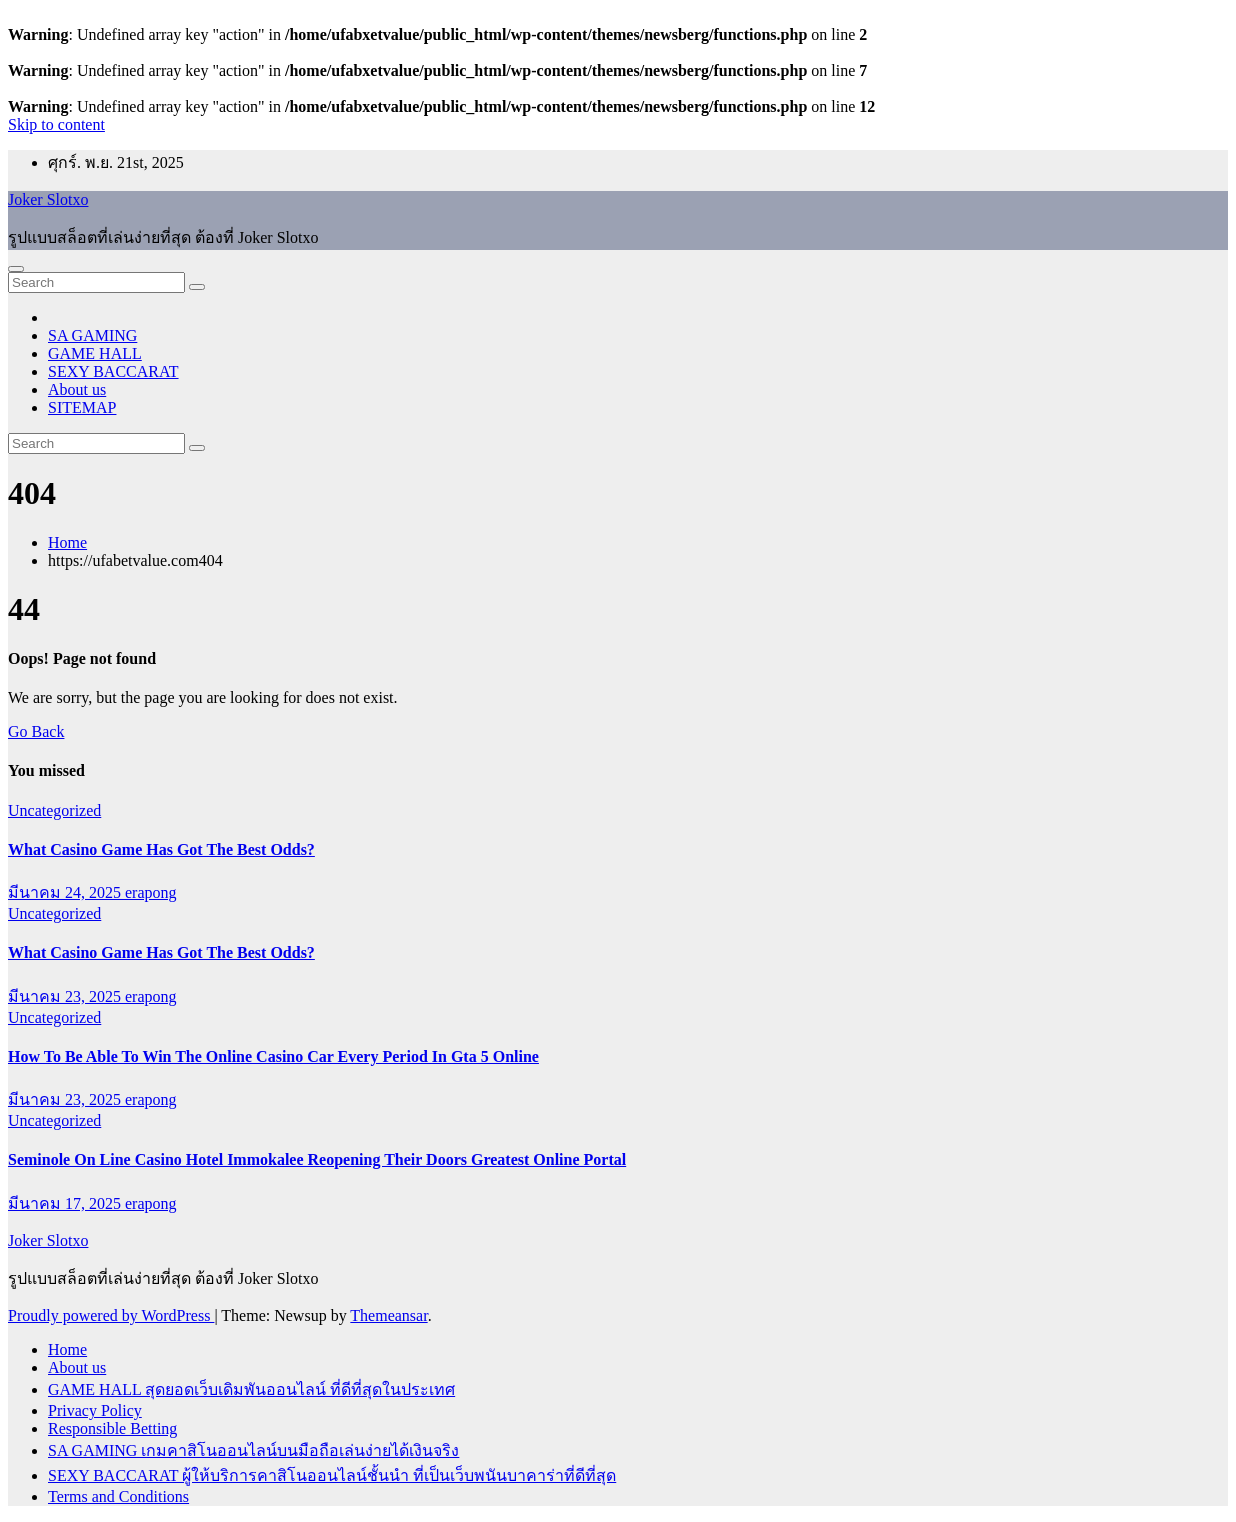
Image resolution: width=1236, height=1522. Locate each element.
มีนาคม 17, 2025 (66, 1203)
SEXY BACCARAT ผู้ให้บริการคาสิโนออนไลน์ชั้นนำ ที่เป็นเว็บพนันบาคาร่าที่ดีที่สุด (332, 1475)
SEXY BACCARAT (113, 371)
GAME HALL (95, 353)
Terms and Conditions (118, 1496)
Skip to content (56, 124)
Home (67, 542)
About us (77, 389)
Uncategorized (54, 810)
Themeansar (388, 1315)
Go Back (36, 731)
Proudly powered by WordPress (111, 1315)
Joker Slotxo (48, 199)
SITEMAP (82, 407)
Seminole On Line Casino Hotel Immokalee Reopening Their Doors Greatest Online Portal (317, 1159)
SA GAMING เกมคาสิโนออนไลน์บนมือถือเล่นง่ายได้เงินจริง (253, 1450)
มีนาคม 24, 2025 (66, 892)
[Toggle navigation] (16, 269)
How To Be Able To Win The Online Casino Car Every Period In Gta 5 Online (273, 1056)
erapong (151, 892)
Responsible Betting (112, 1428)
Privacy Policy (95, 1410)
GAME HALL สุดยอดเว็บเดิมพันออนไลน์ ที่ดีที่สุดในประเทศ (251, 1389)
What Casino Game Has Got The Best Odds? (161, 849)
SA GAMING (92, 335)
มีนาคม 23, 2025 (66, 996)
